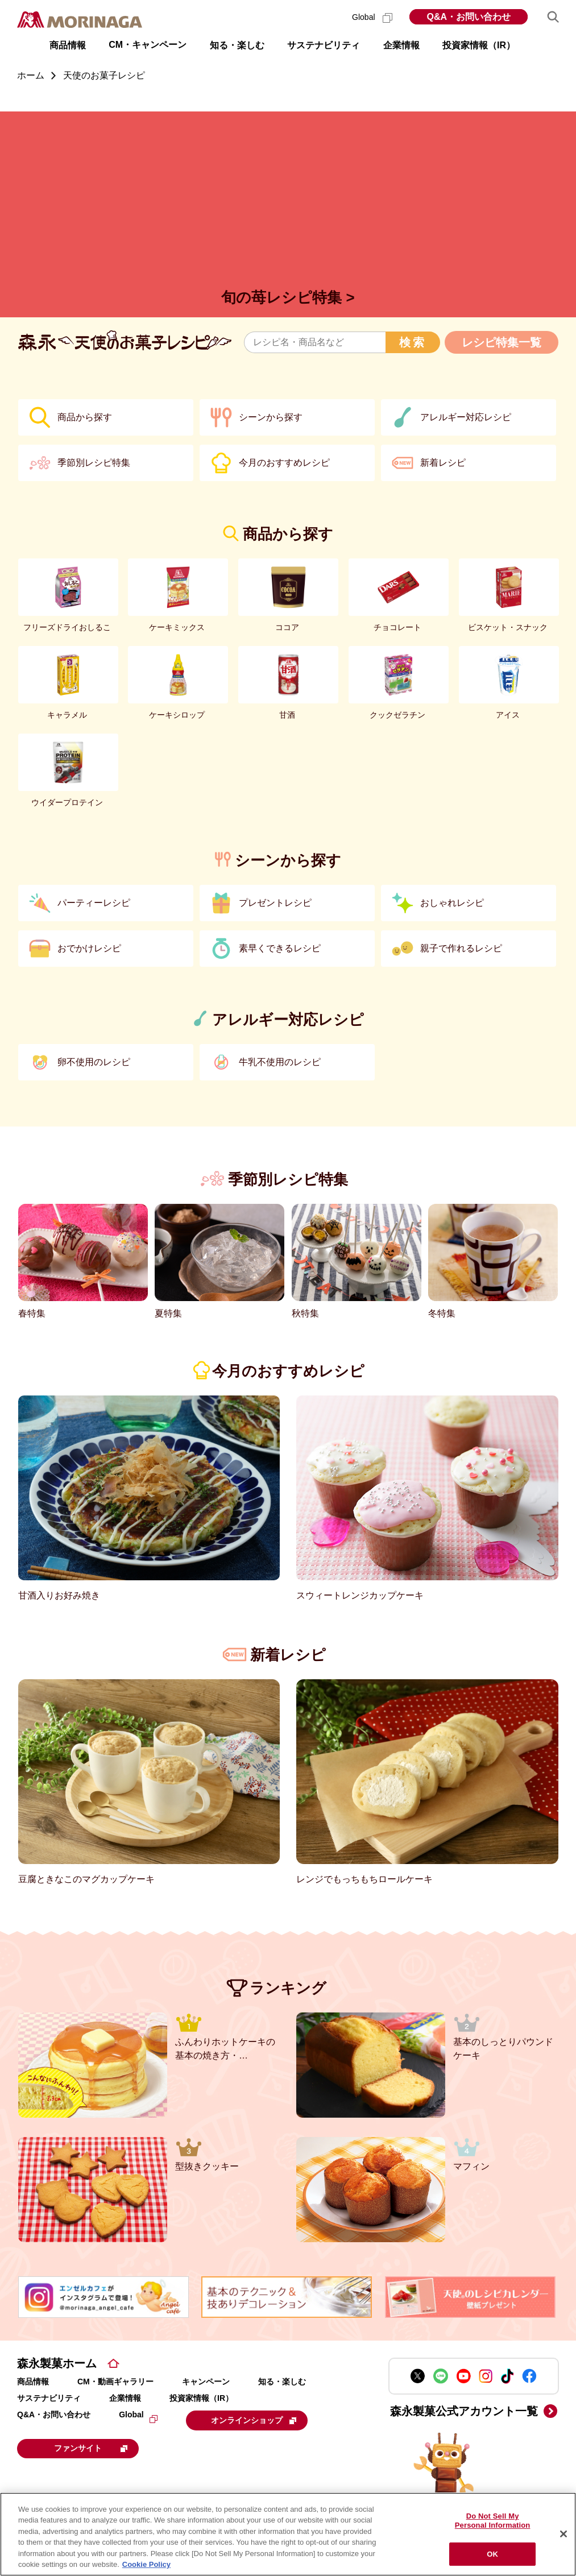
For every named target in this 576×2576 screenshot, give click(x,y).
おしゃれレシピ (452, 903)
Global (372, 17)
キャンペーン (206, 2381)
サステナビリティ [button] (323, 45)
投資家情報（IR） (201, 2398)
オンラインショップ (256, 2419)
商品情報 (33, 2381)
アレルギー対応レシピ (465, 417)
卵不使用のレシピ (93, 1062)
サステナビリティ (49, 2398)
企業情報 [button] (401, 45)
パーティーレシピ (93, 903)
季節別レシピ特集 (93, 462)
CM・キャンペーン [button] (148, 44)
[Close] (563, 2533)
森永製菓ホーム (57, 2363)
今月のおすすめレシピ (284, 462)
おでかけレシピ (89, 948)
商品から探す (84, 417)
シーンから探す (270, 417)
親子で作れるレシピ (461, 948)
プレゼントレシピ (275, 903)
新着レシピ (443, 462)
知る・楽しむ (282, 2381)
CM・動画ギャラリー (115, 2381)
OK (492, 2554)
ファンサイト (93, 2447)
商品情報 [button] (67, 45)
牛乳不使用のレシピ (280, 1062)
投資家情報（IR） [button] (478, 45)
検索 (412, 342)
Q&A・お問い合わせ (468, 17)
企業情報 (125, 2398)
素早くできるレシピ (280, 948)
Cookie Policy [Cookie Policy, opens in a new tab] (146, 2564)
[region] (288, 2534)
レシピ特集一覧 (501, 342)
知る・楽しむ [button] (237, 45)
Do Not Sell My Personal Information (493, 2521)
